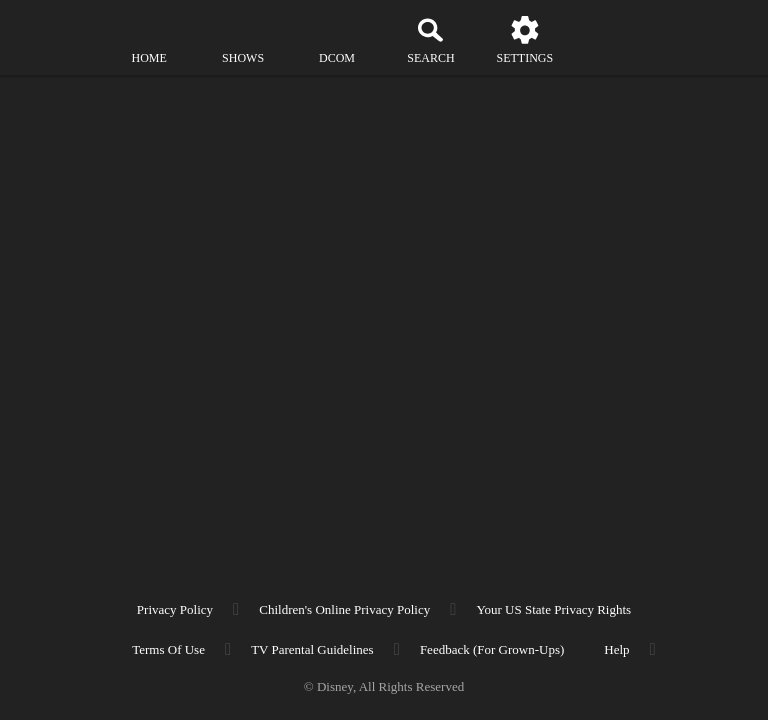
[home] (149, 40)
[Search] (431, 40)
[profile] (619, 40)
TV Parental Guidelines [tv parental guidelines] (312, 649)
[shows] (243, 40)
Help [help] (616, 649)
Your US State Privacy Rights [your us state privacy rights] (553, 609)
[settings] (525, 40)
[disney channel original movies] (337, 40)
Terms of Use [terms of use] (168, 649)
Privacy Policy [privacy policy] (175, 609)
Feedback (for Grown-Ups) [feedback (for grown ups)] (492, 649)
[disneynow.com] (54, 30)
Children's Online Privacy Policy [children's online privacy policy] (344, 609)
